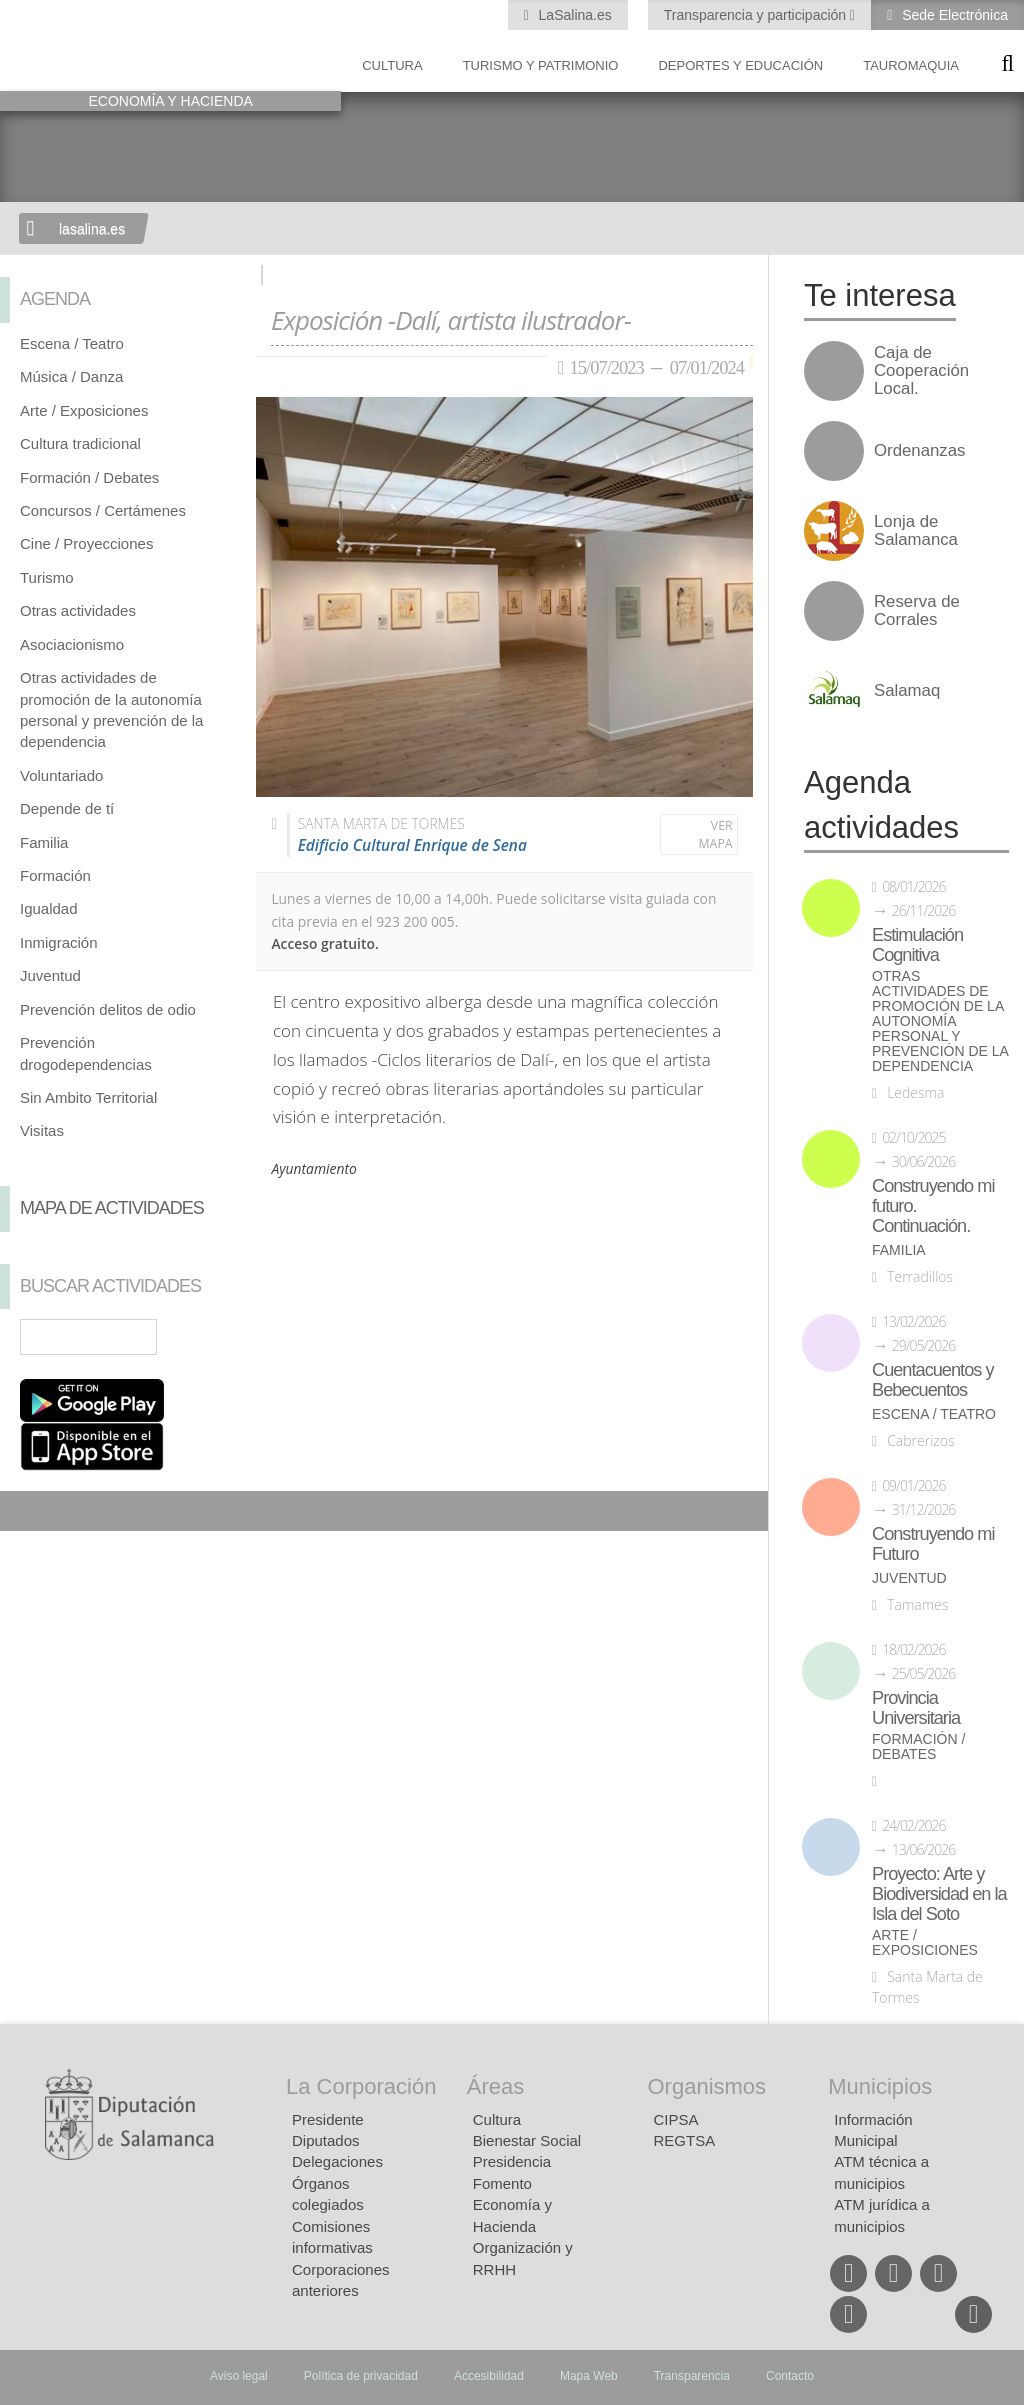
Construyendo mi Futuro (933, 1544)
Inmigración (59, 942)
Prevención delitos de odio (108, 1009)
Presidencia (512, 2161)
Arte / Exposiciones (84, 410)
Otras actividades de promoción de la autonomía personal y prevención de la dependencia (940, 1021)
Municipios (880, 2086)
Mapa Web (589, 2376)
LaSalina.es (573, 15)
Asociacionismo (72, 644)
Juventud (50, 975)
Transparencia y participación (757, 15)
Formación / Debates (89, 477)
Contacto (790, 2376)
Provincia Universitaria (916, 1708)
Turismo (47, 577)
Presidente (328, 2119)
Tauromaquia (911, 65)
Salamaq (907, 691)
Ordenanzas (919, 451)
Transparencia (692, 2376)
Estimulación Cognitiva (917, 945)
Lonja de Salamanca (916, 531)
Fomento (502, 2183)
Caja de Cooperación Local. (921, 371)
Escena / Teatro (72, 343)
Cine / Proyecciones (86, 543)
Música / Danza (71, 376)
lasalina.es (92, 229)
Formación (55, 875)
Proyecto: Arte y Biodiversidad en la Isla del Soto (939, 1894)
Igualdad (49, 908)
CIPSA (676, 2119)
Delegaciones (337, 2161)
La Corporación (361, 2086)
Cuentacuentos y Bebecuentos (933, 1380)
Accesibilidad (489, 2376)
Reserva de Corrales (917, 611)
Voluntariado (61, 775)
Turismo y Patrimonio (541, 65)
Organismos (707, 2086)
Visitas (42, 1130)
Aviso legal (239, 2376)
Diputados (326, 2140)
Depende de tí (67, 808)
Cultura (392, 65)
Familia (44, 842)
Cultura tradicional (80, 443)
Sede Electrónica (953, 15)
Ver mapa (716, 834)
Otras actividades (78, 610)
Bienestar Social (527, 2140)
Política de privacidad (361, 2376)
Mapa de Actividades (112, 1208)
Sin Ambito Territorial (88, 1097)
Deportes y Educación (740, 65)
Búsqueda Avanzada (212, 1337)
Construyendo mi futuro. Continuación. (933, 1206)
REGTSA (685, 2140)
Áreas (495, 2086)
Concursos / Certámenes (103, 510)
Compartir (25, 1511)
